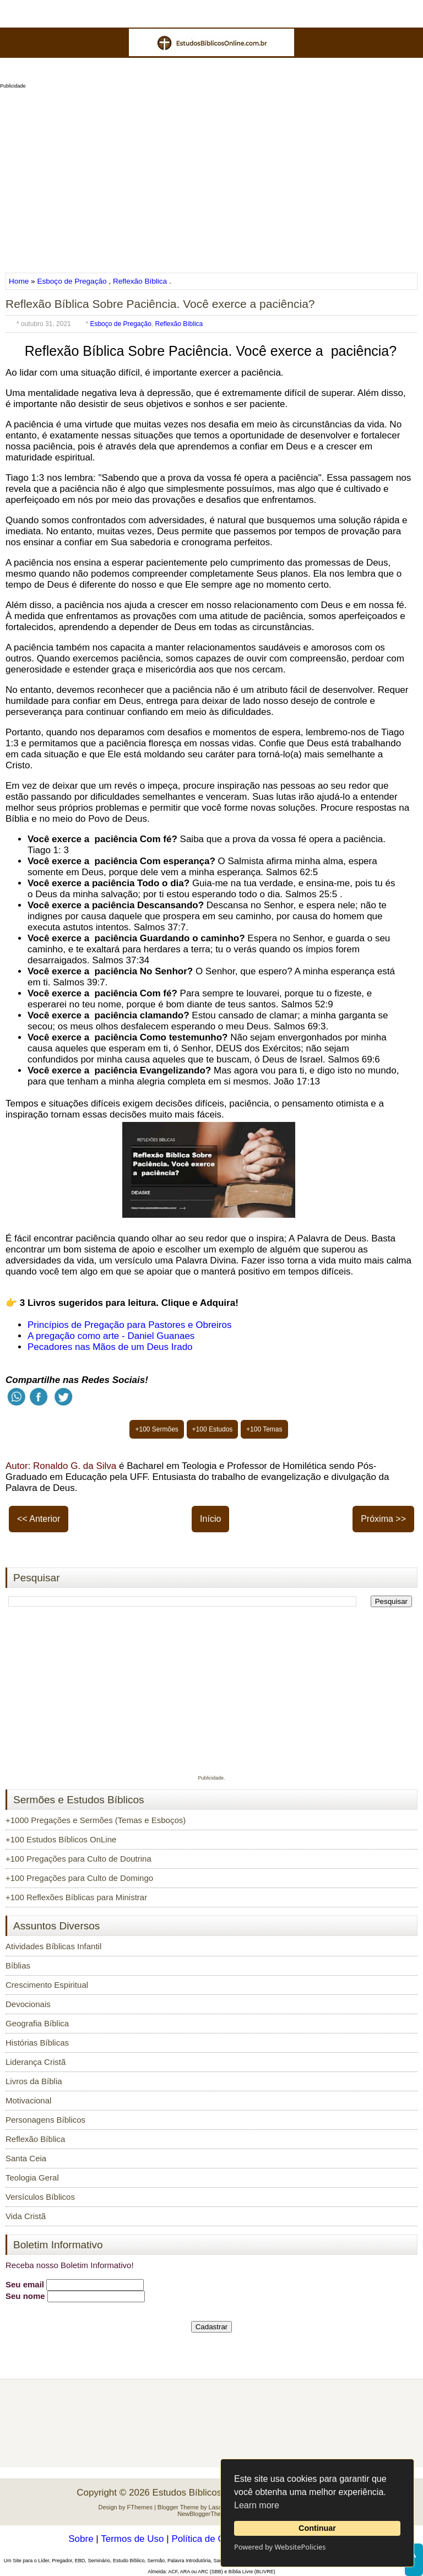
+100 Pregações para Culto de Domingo (79, 1878)
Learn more (256, 2505)
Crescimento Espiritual (47, 1984)
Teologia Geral (32, 2177)
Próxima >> (383, 1518)
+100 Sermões (156, 1429)
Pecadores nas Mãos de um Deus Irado (110, 1347)
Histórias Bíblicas (37, 2042)
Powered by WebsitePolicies (280, 2547)
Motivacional (28, 2100)
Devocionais (28, 2004)
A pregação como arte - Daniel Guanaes (111, 1336)
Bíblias (18, 1965)
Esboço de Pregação (71, 281)
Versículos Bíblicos (40, 2196)
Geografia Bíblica (37, 2023)
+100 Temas (264, 1429)
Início (210, 1518)
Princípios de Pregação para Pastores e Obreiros (129, 1325)
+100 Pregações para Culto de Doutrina (78, 1858)
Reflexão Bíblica (140, 281)
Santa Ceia (26, 2158)
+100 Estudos (212, 1429)
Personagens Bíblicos (45, 2119)
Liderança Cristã (36, 2062)
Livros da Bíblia (34, 2081)
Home (20, 281)
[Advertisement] (211, 177)
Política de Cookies (211, 2539)
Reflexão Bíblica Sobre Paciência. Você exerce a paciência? (160, 303)
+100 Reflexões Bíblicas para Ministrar (76, 1897)
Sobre (80, 2539)
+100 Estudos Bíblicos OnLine (61, 1839)
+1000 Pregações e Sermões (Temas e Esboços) (96, 1820)
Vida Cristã (26, 2216)
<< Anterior (38, 1518)
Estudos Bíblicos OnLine (203, 2492)
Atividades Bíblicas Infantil (53, 1946)
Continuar (317, 2528)
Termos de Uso (132, 2539)
